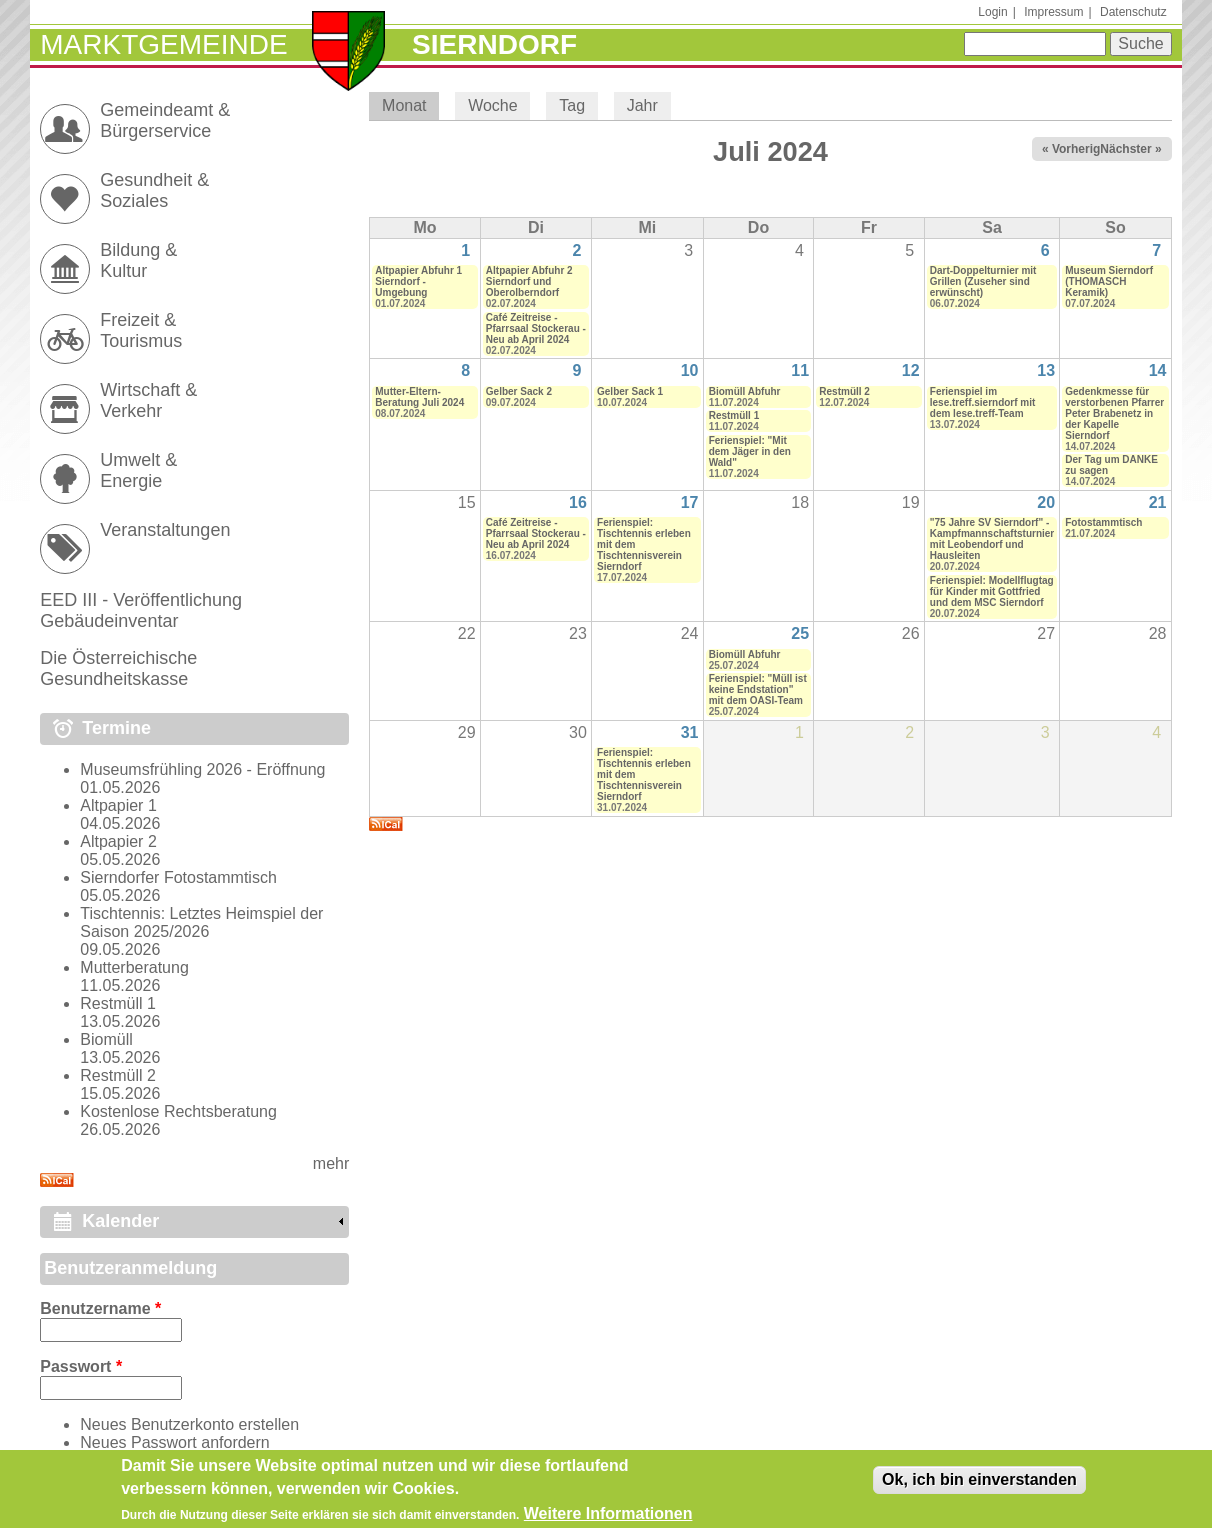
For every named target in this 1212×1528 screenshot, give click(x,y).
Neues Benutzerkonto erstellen (189, 1424)
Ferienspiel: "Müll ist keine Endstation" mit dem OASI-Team (758, 689)
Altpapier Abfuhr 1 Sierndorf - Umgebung (418, 281)
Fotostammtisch (1103, 522)
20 (1046, 502)
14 (1158, 370)
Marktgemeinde (163, 44)
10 (690, 370)
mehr (331, 1163)
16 (578, 502)
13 (1046, 370)
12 (911, 370)
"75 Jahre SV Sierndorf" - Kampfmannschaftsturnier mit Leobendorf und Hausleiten (992, 539)
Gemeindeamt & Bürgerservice (165, 120)
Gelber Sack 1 (630, 391)
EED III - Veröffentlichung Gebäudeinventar (141, 610)
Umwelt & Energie (138, 470)
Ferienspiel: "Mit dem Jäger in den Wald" (750, 451)
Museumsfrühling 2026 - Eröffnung (202, 769)
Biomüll (106, 1039)
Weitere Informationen (608, 1518)
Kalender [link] (120, 1221)
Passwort (81, 1366)
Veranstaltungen (165, 530)
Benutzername (100, 1308)
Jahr (642, 105)
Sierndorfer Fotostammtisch (178, 877)
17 (690, 502)
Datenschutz (1133, 12)
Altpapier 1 (118, 805)
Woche (493, 105)
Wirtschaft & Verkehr (148, 400)
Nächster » (1130, 149)
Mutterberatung (134, 967)
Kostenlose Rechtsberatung (178, 1111)
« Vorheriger (1077, 149)
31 (690, 732)
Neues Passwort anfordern (174, 1442)
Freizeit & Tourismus (141, 330)
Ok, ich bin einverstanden (979, 1484)
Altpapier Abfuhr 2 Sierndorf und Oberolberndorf (529, 281)
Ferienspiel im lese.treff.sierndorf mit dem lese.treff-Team (983, 402)
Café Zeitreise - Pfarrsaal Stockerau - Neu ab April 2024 (536, 328)
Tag (572, 105)
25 (800, 633)
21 (1158, 502)
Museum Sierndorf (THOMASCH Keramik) (1109, 281)
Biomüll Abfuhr (745, 391)
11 (800, 370)
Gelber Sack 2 (519, 391)
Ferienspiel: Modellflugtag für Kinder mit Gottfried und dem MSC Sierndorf (992, 591)
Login (992, 12)
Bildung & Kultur (138, 260)
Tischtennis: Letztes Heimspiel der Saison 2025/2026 (201, 922)
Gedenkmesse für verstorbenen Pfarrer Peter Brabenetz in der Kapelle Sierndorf (1114, 413)
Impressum (1053, 12)
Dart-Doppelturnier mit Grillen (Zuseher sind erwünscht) (983, 281)
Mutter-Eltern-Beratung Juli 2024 (419, 397)
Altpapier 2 (118, 841)
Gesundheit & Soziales (154, 190)
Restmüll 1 (734, 415)
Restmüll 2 (844, 391)
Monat (410, 105)
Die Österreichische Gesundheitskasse (118, 668)
